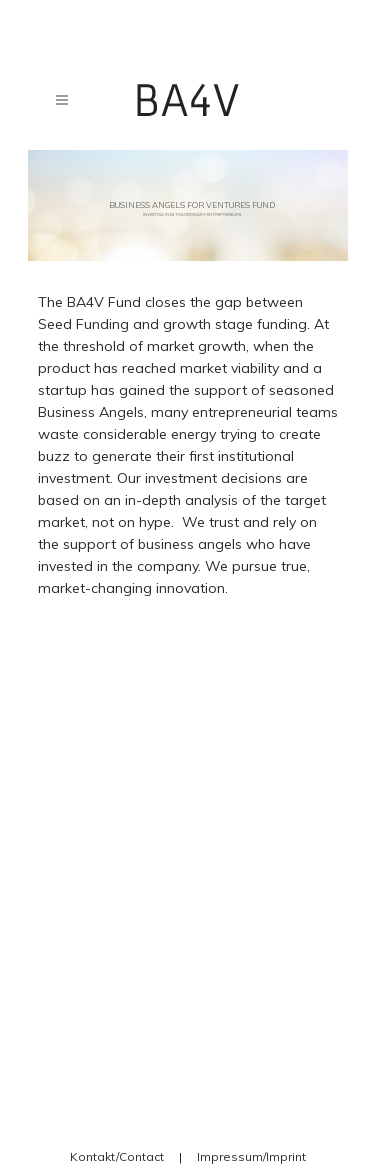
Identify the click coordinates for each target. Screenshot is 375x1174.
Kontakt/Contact (117, 1156)
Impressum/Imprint (251, 1156)
